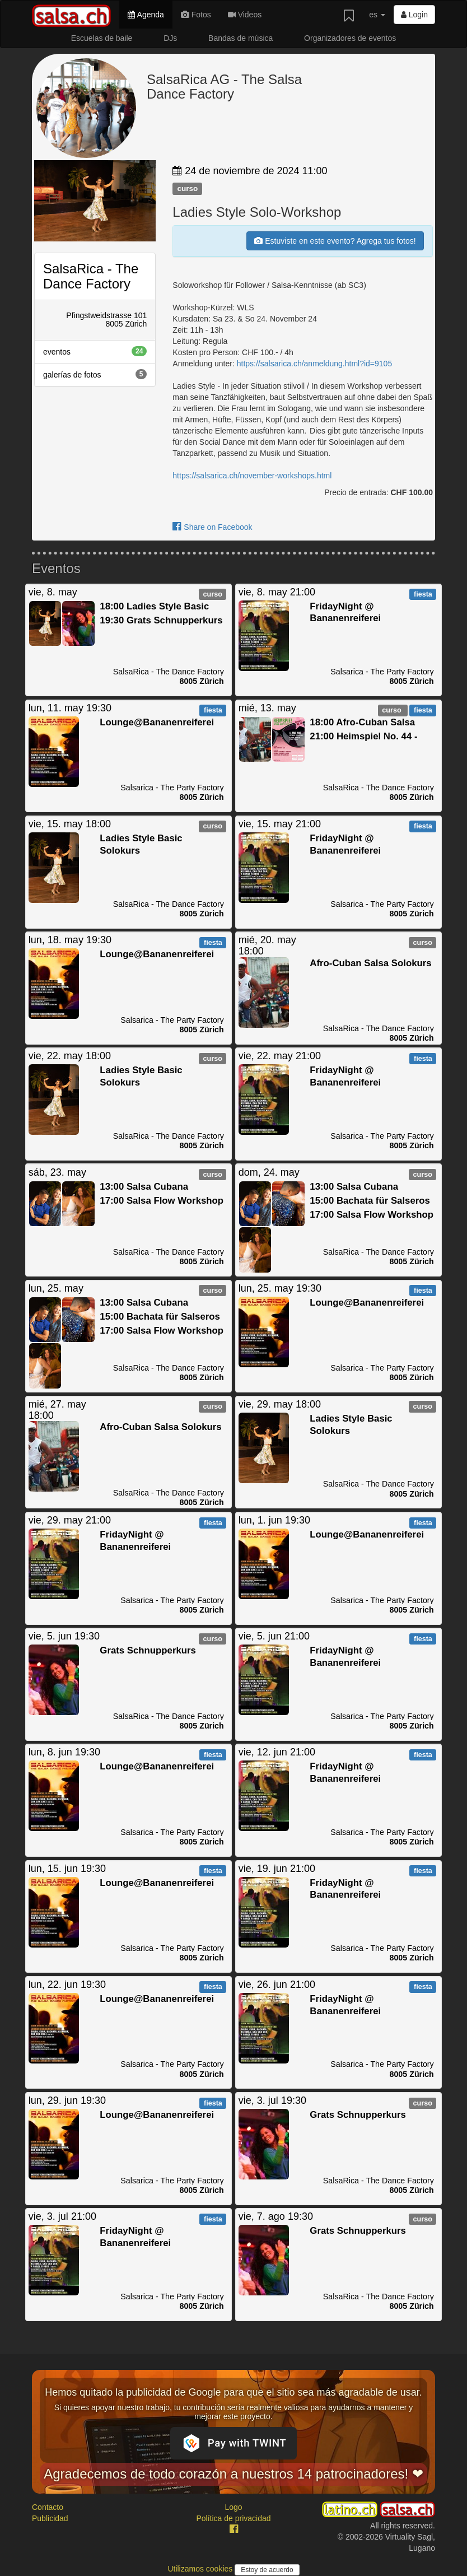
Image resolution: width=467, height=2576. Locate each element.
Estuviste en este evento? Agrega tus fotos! (334, 240)
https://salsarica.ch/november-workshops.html (251, 475)
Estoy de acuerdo (267, 2570)
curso (187, 188)
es (377, 14)
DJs (170, 38)
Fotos (196, 14)
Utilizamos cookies (201, 2568)
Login (414, 14)
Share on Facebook (212, 527)
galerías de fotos (95, 374)
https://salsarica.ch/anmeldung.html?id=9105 (314, 363)
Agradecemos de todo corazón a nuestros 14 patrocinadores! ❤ (233, 2473)
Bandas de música (240, 38)
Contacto (47, 2507)
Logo (233, 2507)
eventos (95, 351)
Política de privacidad (233, 2518)
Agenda (146, 14)
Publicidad (50, 2518)
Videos (244, 14)
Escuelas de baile (102, 38)
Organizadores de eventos (350, 38)
